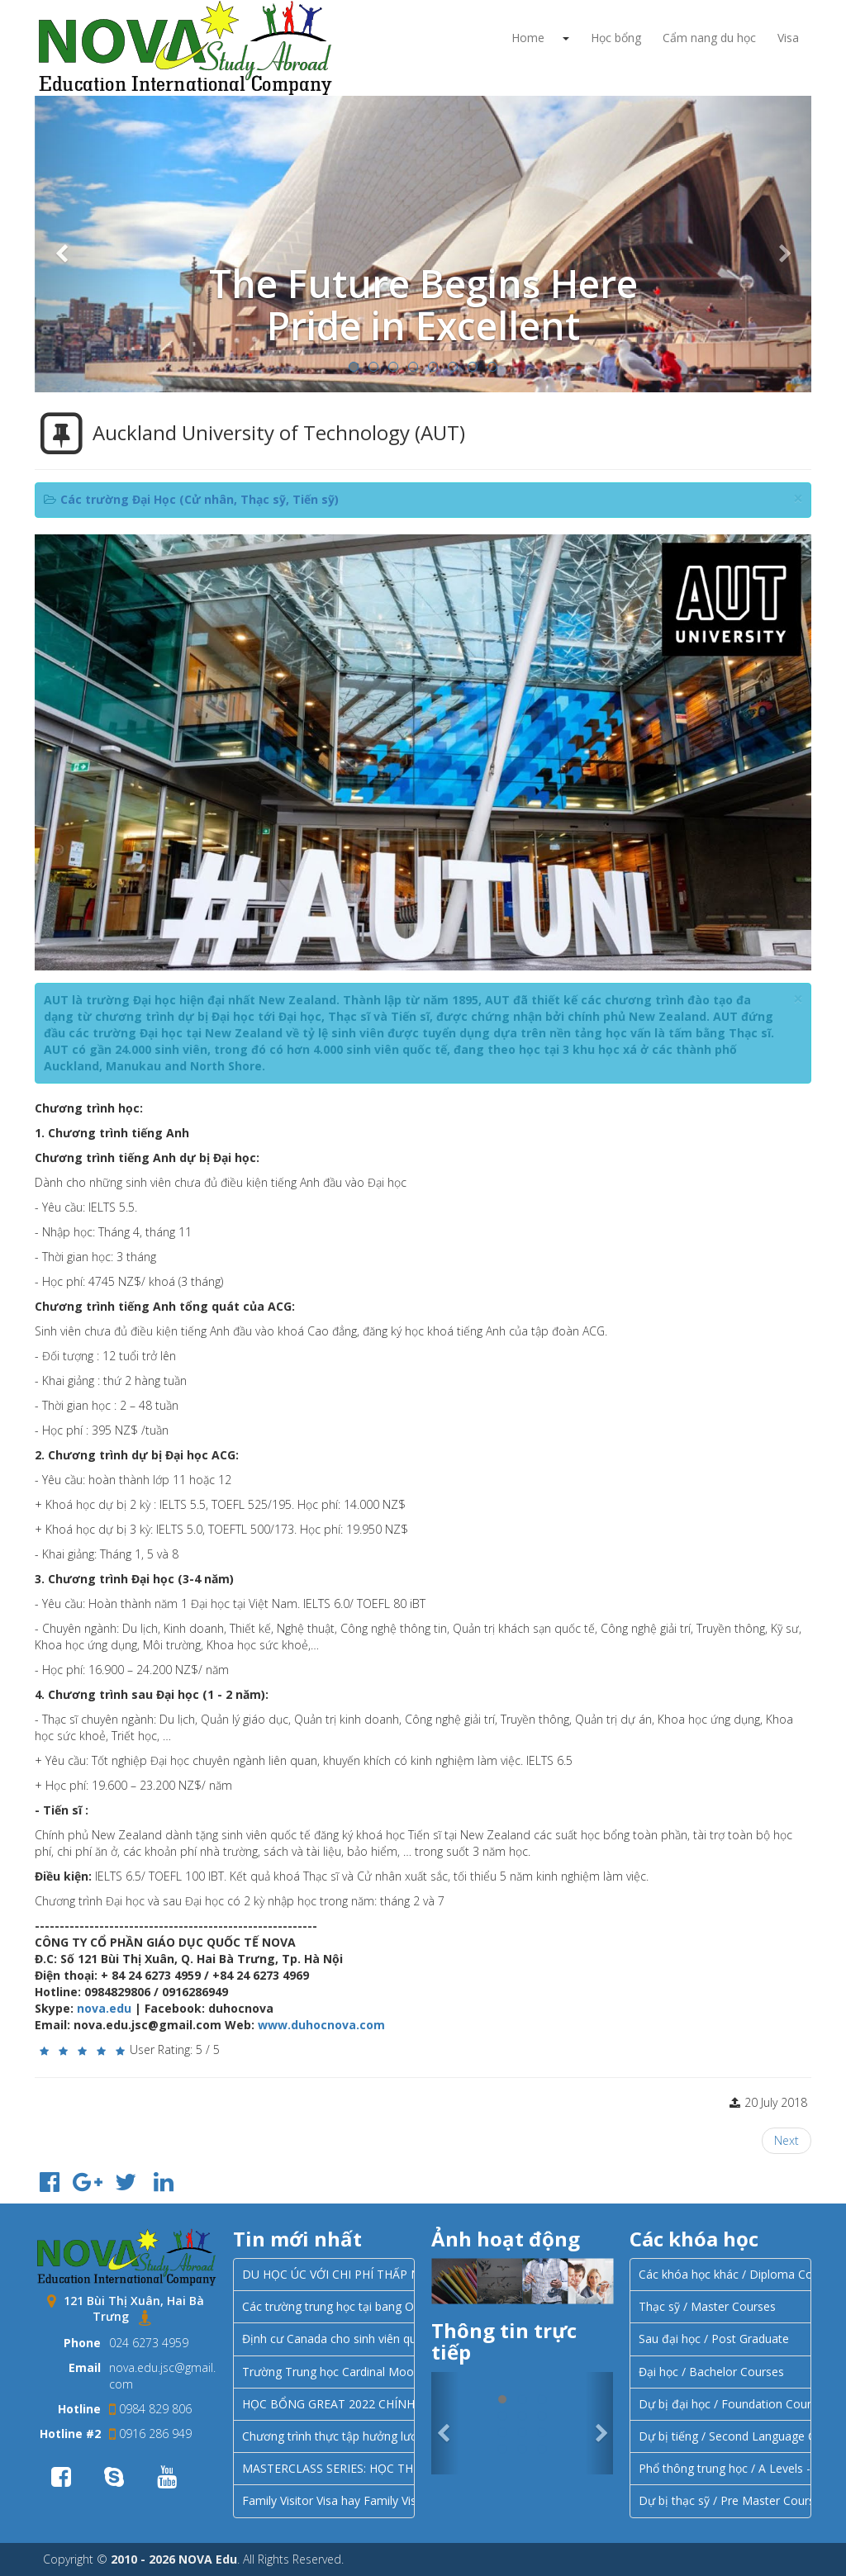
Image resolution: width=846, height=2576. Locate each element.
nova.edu (104, 2008)
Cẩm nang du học (709, 37)
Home (527, 37)
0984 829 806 (150, 2409)
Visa (788, 37)
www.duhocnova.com (321, 2025)
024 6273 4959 (148, 2343)
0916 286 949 (150, 2433)
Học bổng (616, 37)
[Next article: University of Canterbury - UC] (786, 2141)
